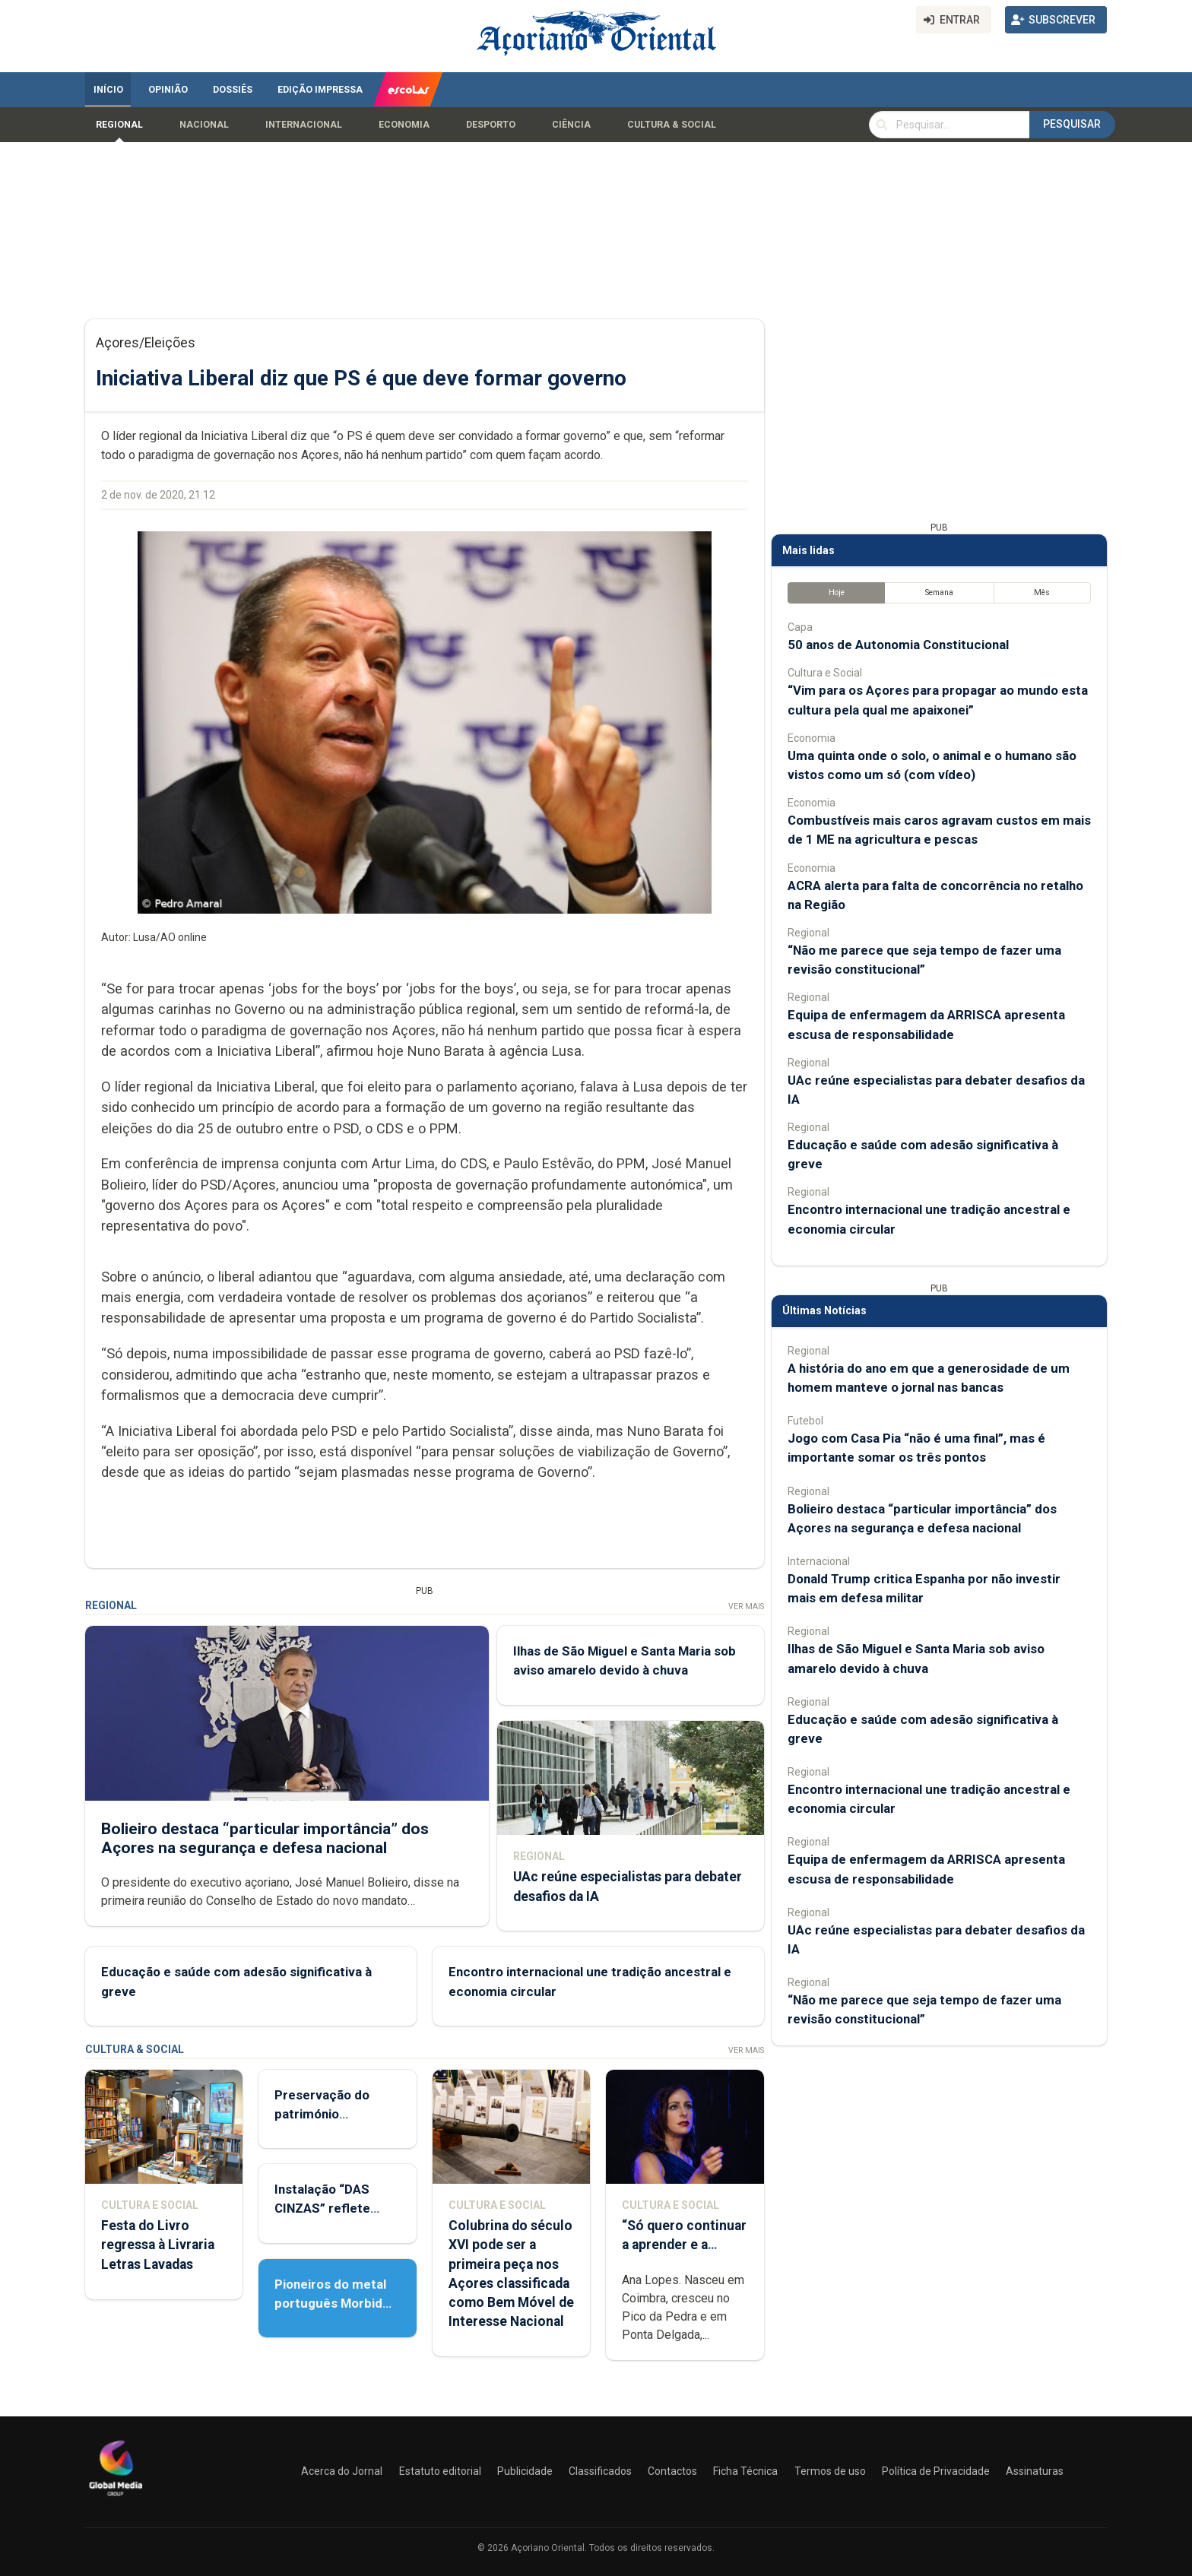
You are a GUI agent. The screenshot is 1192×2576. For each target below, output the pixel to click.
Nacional (204, 124)
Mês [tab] (1042, 592)
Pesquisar (1072, 124)
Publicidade (525, 2471)
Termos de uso (830, 2471)
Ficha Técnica (745, 2471)
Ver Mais (746, 1606)
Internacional (303, 124)
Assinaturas (1035, 2471)
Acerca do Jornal (341, 2471)
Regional (119, 124)
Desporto (490, 124)
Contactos (672, 2471)
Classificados (600, 2471)
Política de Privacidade (936, 2471)
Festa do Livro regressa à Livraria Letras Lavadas (157, 2244)
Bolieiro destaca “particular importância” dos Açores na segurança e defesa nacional (265, 1837)
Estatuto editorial (440, 2471)
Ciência (571, 124)
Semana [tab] (939, 592)
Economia (404, 124)
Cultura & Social (671, 124)
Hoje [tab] (837, 592)
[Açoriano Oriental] (115, 2498)
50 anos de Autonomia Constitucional (898, 644)
